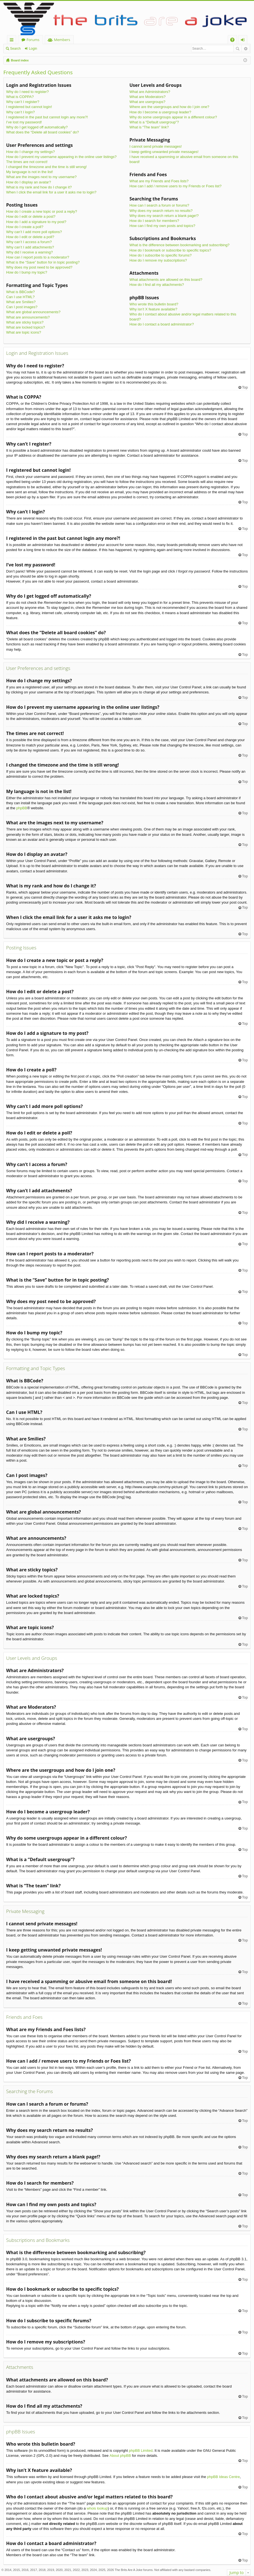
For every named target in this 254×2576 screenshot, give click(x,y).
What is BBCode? (20, 292)
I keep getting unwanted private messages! (163, 152)
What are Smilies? (20, 302)
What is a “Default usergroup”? (154, 122)
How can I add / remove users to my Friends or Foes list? (175, 186)
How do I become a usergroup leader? (160, 112)
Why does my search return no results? (161, 211)
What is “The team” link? (149, 127)
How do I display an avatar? (28, 182)
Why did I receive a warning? (29, 252)
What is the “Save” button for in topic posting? (43, 262)
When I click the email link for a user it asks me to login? (51, 192)
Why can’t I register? (22, 102)
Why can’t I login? (20, 112)
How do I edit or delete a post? (30, 216)
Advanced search (245, 48)
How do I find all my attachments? (156, 285)
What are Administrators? (149, 92)
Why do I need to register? (27, 92)
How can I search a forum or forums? (159, 205)
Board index (20, 60)
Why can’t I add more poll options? (34, 232)
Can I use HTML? (20, 297)
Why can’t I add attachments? (30, 247)
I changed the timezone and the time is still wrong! (46, 167)
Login (33, 49)
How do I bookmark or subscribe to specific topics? (170, 250)
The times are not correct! (27, 162)
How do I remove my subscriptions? (158, 260)
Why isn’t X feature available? (153, 309)
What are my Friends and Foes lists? (159, 181)
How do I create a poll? (24, 227)
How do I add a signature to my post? (36, 222)
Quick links (13, 40)
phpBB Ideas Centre (223, 2477)
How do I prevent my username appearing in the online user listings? (61, 157)
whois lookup (97, 2508)
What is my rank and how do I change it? (39, 187)
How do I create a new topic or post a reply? (41, 211)
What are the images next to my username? (41, 177)
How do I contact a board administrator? (161, 324)
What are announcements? (28, 317)
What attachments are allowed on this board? (165, 279)
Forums (33, 39)
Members (62, 39)
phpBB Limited (141, 2450)
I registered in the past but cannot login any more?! (47, 117)
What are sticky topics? (25, 322)
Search (15, 49)
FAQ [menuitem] (234, 40)
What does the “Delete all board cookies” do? (42, 132)
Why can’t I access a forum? (29, 242)
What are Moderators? (147, 97)
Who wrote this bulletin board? (153, 304)
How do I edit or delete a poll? (30, 237)
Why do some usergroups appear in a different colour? (173, 117)
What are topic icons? (23, 332)
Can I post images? (21, 307)
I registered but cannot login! (29, 107)
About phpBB (120, 2455)
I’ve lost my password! (24, 122)
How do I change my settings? (30, 152)
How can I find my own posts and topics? (162, 226)
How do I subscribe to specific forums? (160, 255)
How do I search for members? (154, 221)
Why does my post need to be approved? (39, 267)
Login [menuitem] (244, 40)
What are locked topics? (25, 327)
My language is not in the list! (29, 172)
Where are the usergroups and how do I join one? (169, 107)
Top (245, 387)
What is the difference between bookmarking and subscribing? (179, 245)
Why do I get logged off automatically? (37, 127)
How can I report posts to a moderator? (37, 257)
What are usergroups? (147, 102)
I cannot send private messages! (155, 146)
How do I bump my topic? (26, 272)
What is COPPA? (20, 97)
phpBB (21, 808)
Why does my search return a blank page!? (164, 216)
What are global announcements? (33, 312)
